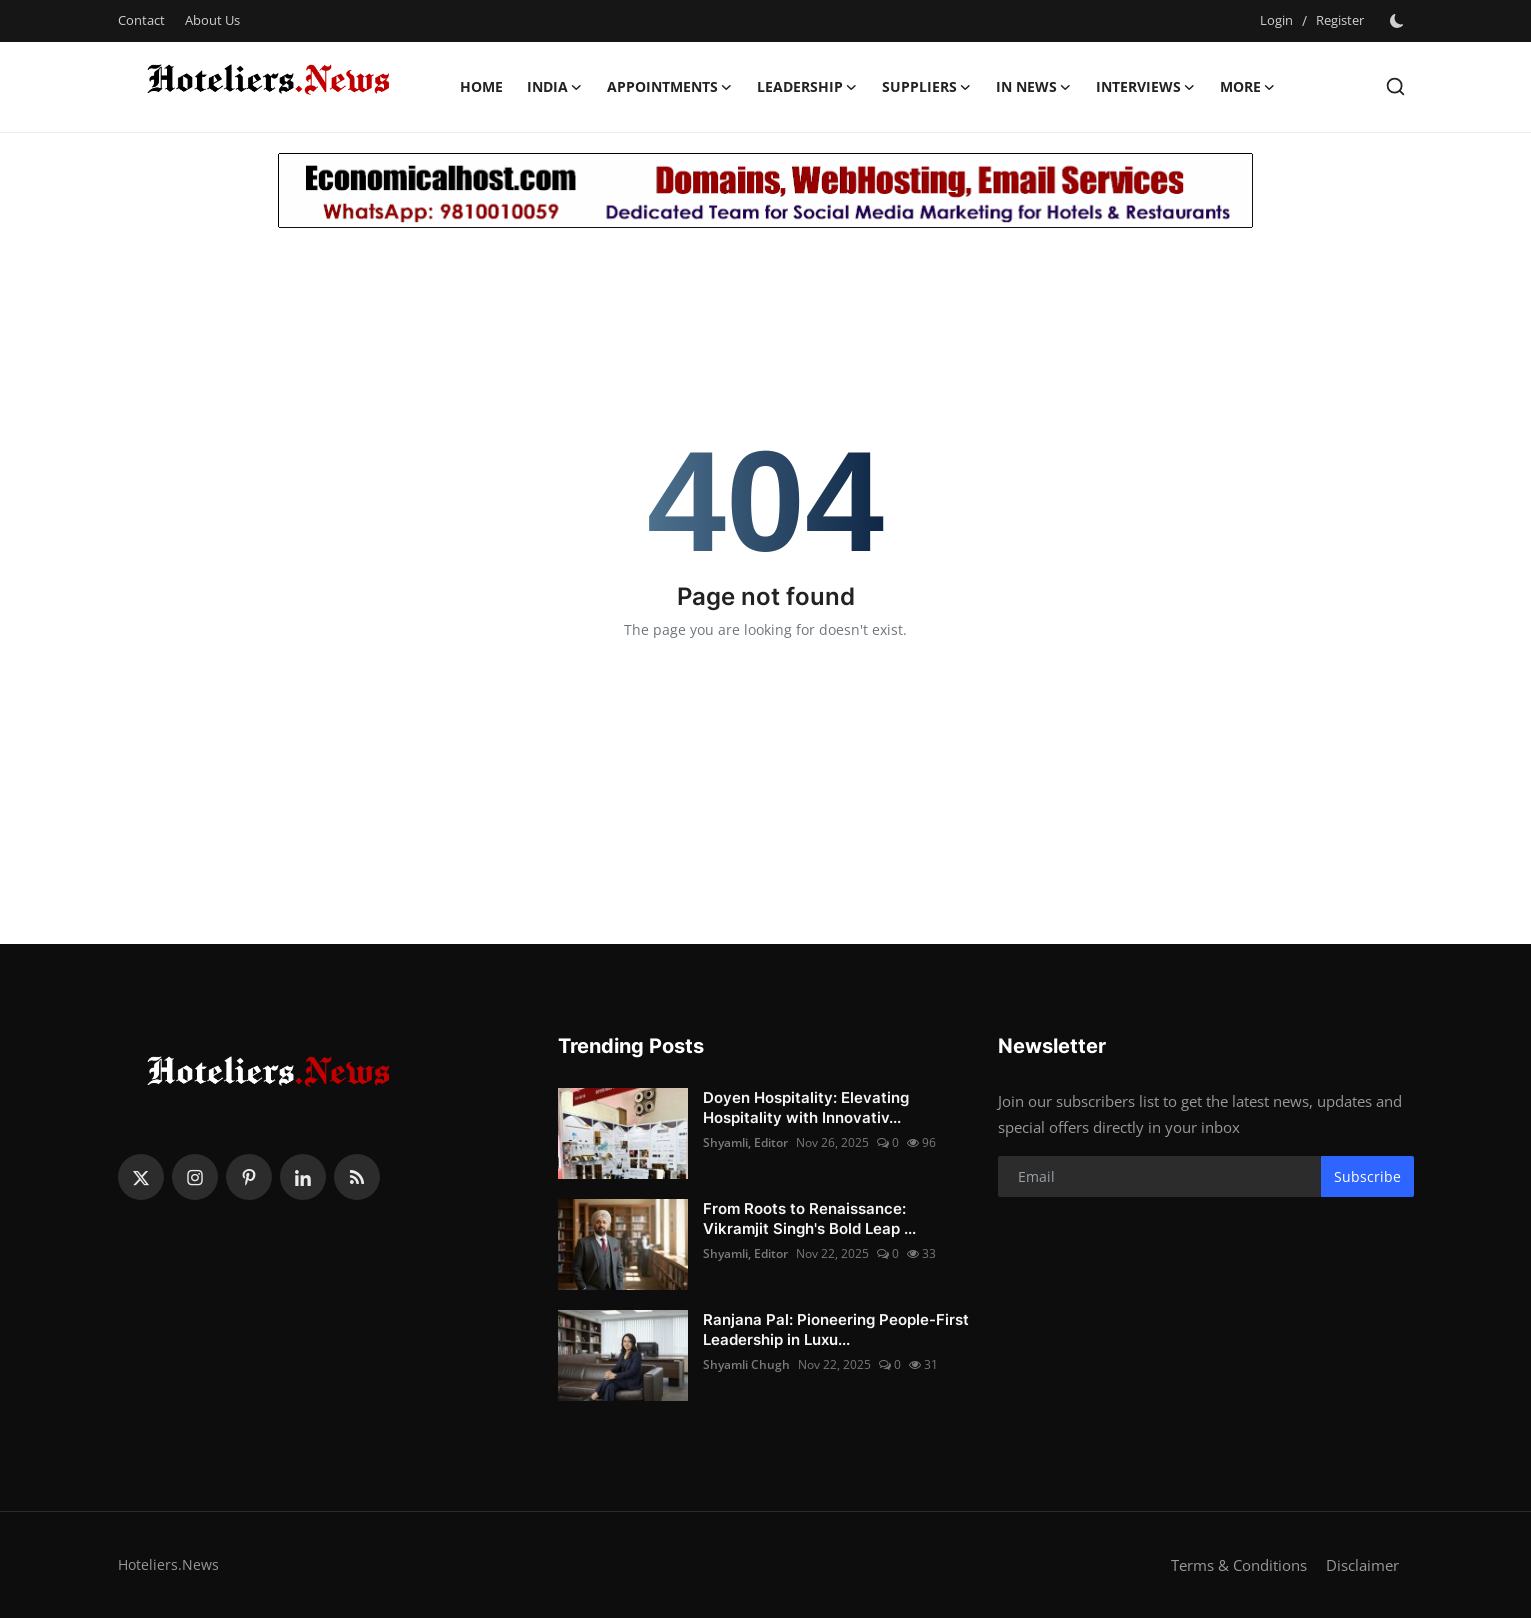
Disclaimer (1362, 1565)
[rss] (357, 1177)
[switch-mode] (1399, 21)
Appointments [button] (670, 87)
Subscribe (1367, 1176)
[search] (1395, 86)
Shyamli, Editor (745, 1142)
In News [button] (1034, 87)
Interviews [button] (1146, 87)
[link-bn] (765, 190)
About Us (212, 20)
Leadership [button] (807, 87)
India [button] (555, 87)
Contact (141, 20)
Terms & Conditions (1239, 1565)
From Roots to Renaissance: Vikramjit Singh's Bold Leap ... (809, 1218)
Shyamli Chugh (746, 1364)
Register (1340, 20)
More (1248, 87)
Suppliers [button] (927, 87)
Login (1276, 20)
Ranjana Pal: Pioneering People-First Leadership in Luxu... (836, 1329)
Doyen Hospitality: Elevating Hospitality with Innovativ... (806, 1107)
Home (481, 86)
